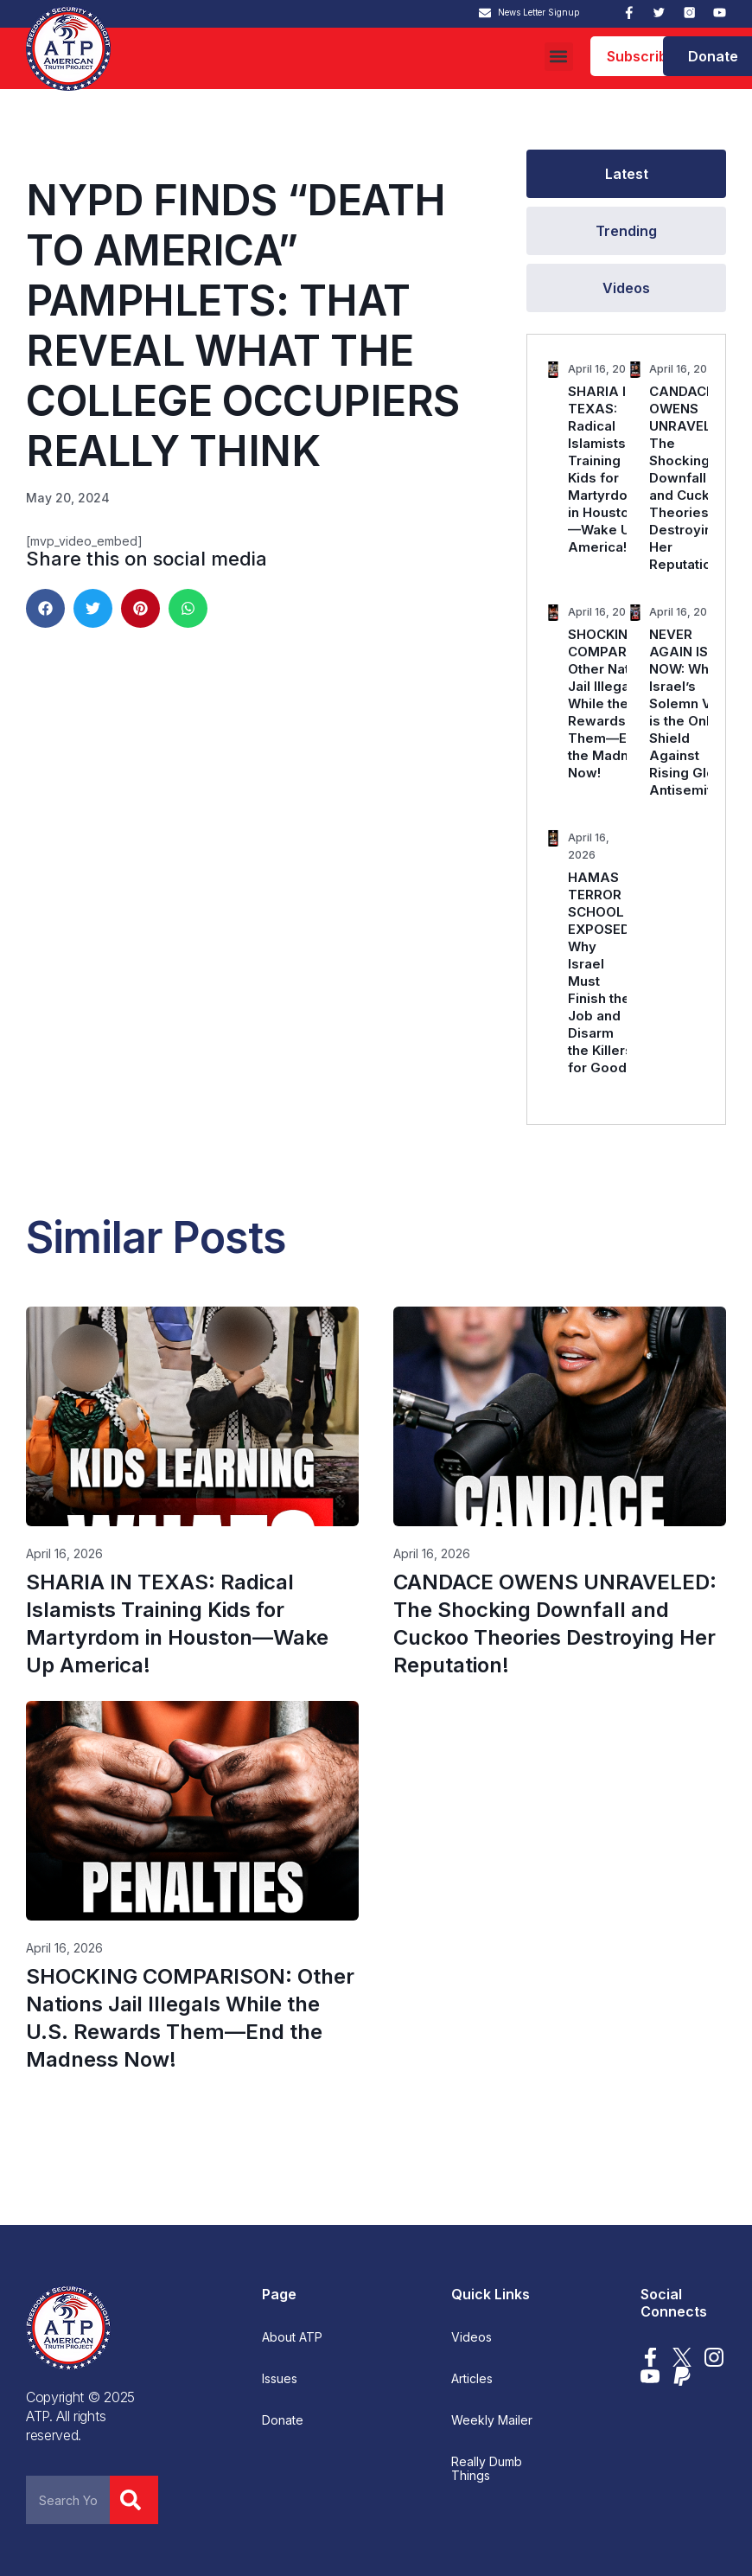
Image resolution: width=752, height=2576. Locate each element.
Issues (279, 2379)
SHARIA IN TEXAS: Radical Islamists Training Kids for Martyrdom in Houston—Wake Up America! (604, 469)
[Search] (134, 2500)
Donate (282, 2420)
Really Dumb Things (486, 2469)
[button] (559, 56)
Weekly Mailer (491, 2420)
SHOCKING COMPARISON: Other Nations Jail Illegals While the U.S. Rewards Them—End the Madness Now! (615, 703)
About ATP (292, 2337)
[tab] (626, 174)
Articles (472, 2379)
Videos (471, 2337)
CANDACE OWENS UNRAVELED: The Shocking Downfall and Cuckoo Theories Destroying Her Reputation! (690, 477)
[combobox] (68, 2500)
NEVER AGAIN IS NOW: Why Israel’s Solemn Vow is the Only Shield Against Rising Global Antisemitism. (693, 712)
